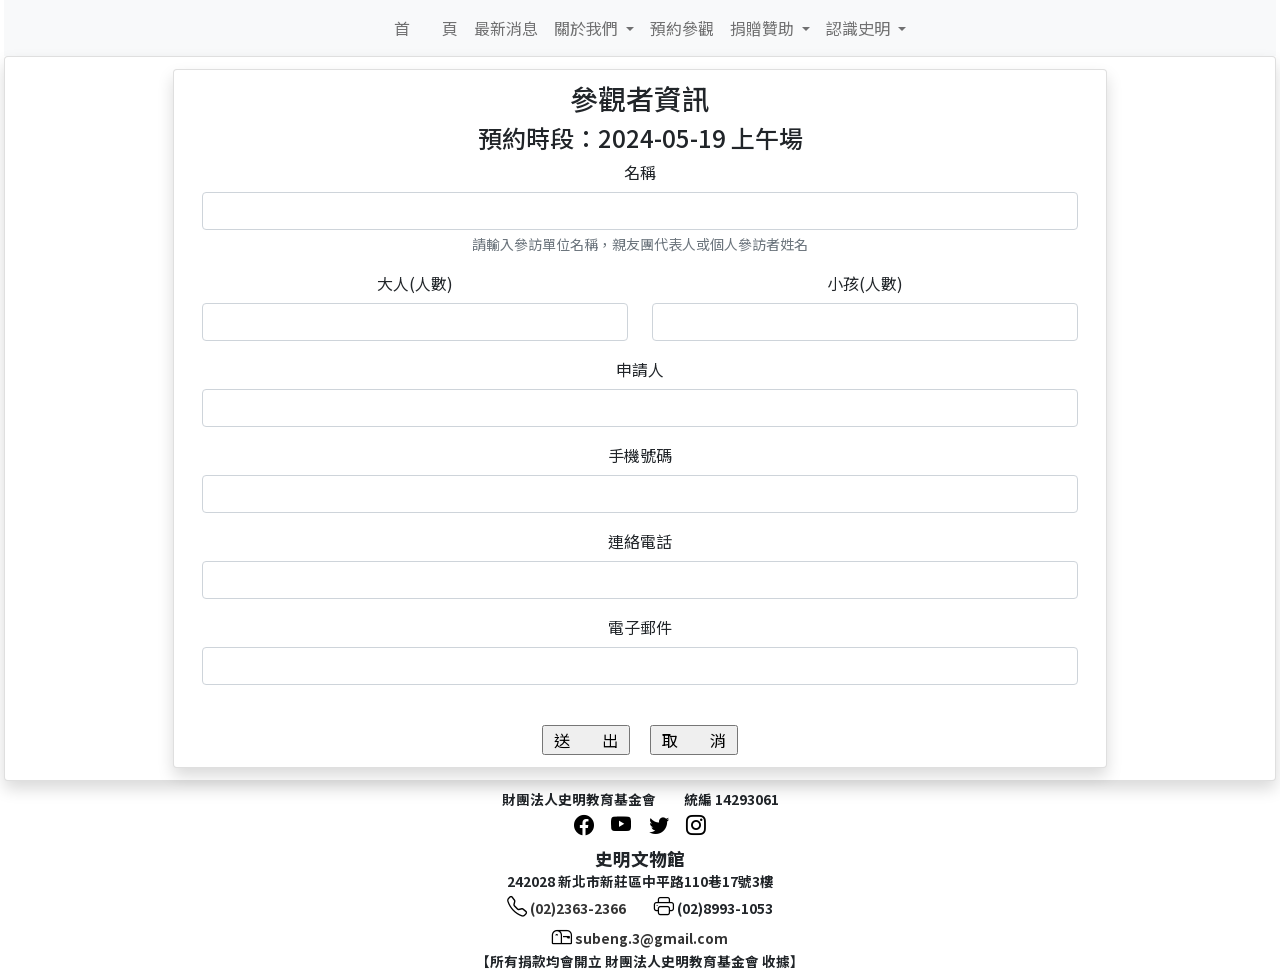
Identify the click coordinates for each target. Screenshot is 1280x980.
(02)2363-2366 (578, 908)
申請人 (640, 369)
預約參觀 (682, 28)
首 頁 (426, 28)
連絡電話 (640, 541)
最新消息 (506, 28)
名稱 (640, 172)
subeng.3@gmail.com (651, 938)
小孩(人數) (865, 283)
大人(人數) (415, 283)
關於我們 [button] (588, 28)
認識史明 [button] (860, 28)
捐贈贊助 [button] (764, 28)
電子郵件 (640, 627)
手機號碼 (640, 455)
